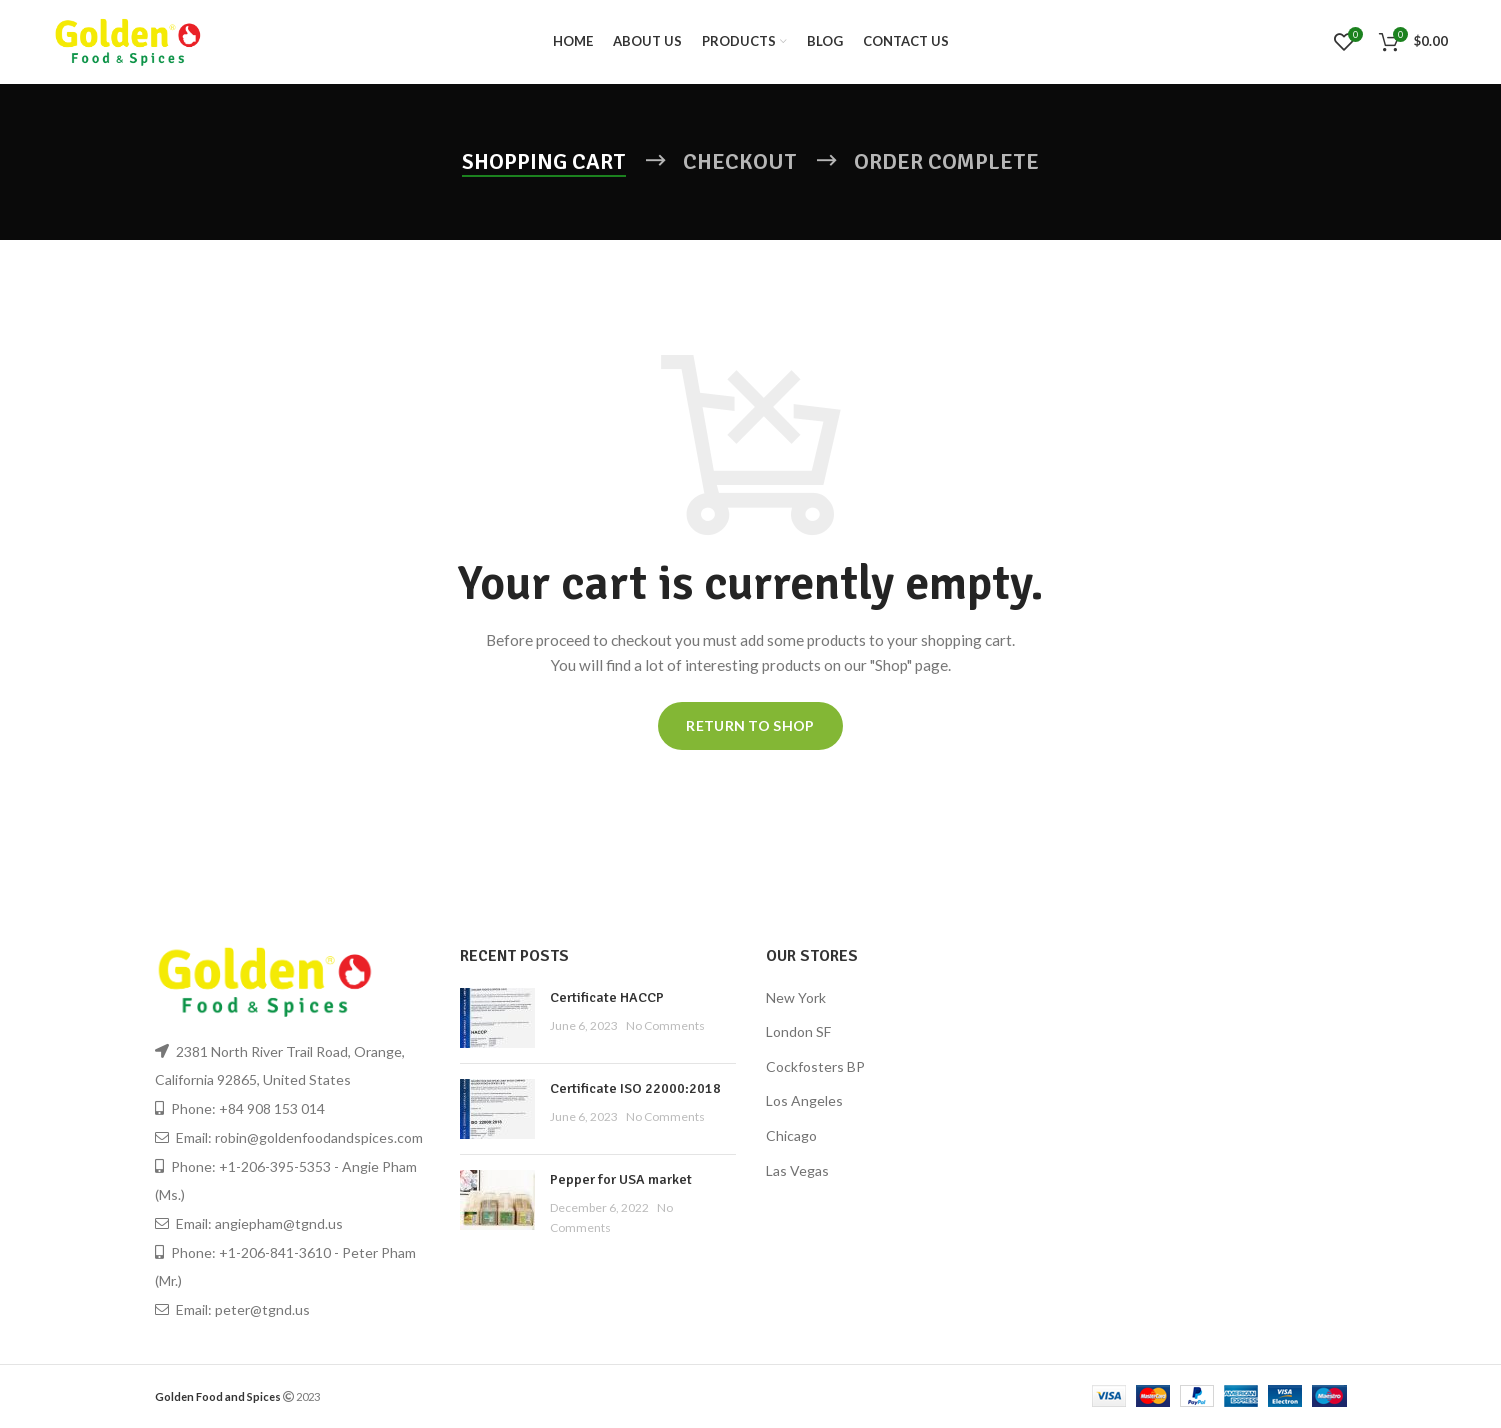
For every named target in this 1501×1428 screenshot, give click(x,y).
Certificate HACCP (607, 998)
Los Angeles (804, 1102)
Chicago (791, 1136)
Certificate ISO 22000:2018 (635, 1089)
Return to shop (750, 726)
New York (796, 998)
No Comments (665, 1026)
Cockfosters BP (815, 1067)
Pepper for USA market (621, 1180)
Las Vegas (797, 1171)
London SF (798, 1032)
